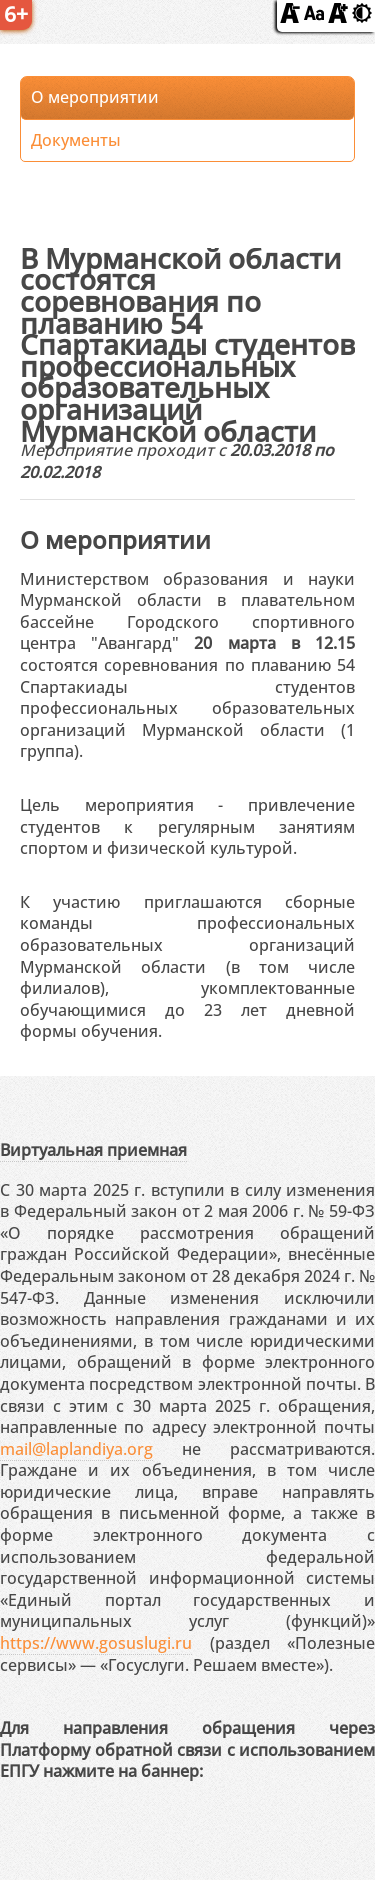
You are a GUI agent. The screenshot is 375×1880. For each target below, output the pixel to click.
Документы (76, 140)
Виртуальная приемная (93, 1150)
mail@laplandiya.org (76, 1449)
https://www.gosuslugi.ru (96, 1643)
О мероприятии (95, 97)
